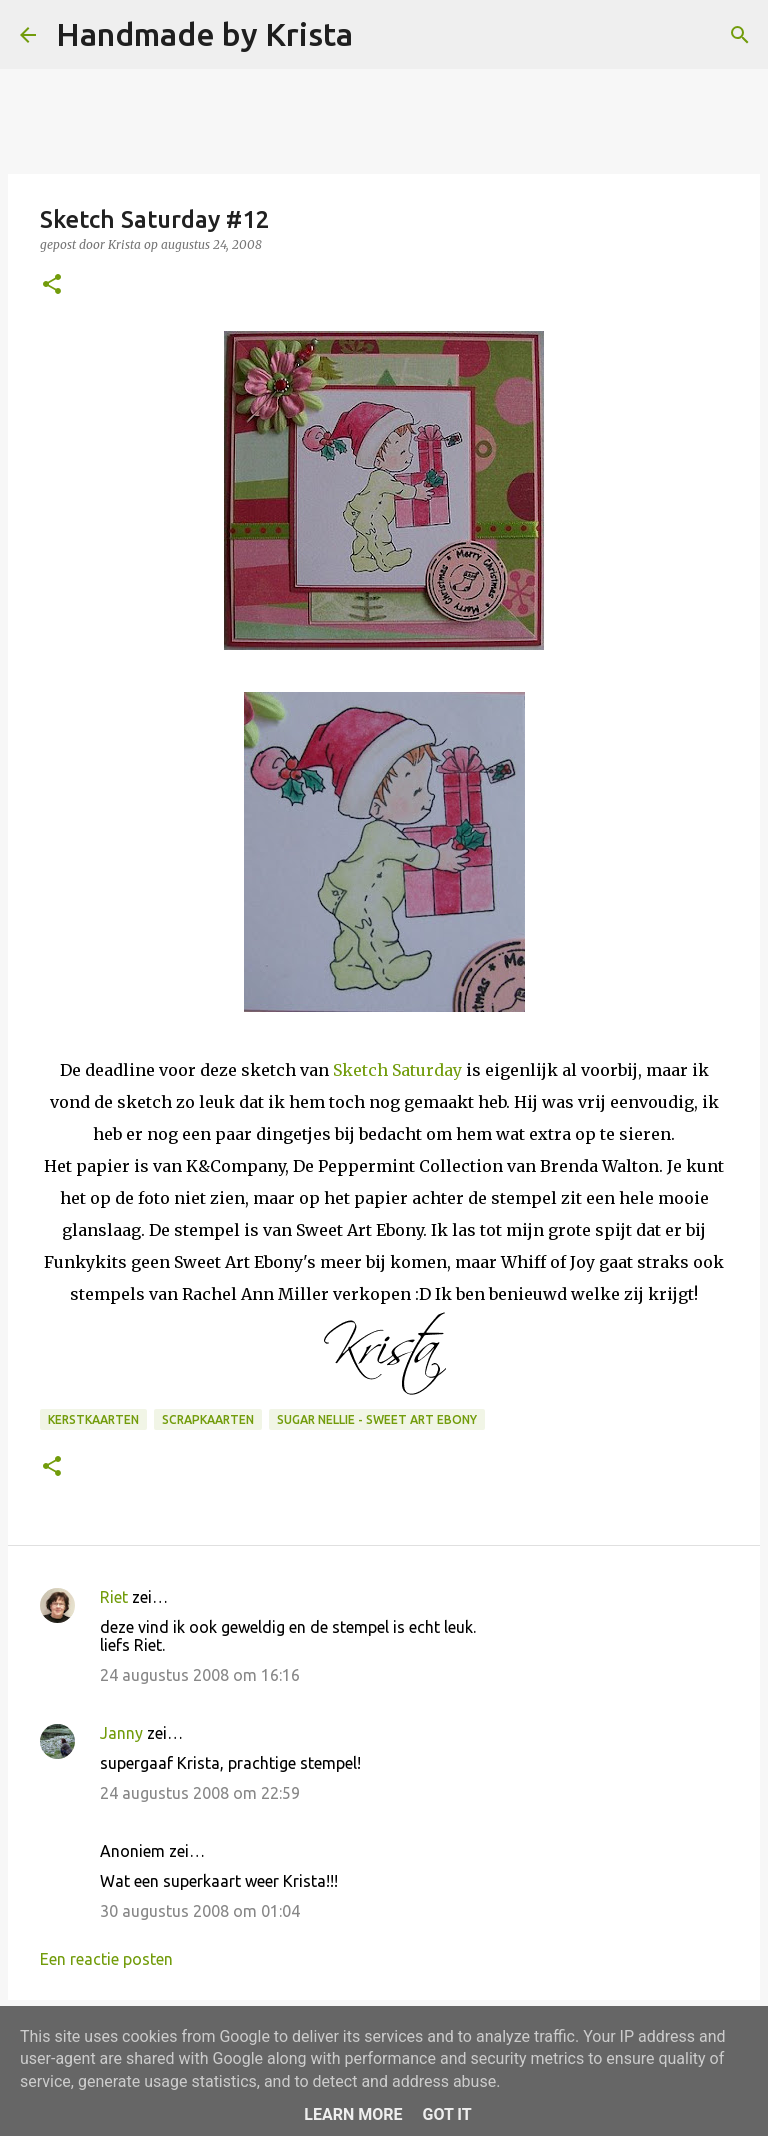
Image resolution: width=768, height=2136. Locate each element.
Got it (446, 2114)
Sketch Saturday (397, 1070)
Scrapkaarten (208, 1419)
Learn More (353, 2114)
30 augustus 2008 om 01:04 (200, 1911)
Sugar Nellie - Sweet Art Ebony (377, 1419)
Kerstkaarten (93, 1419)
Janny (121, 1733)
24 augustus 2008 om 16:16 (200, 1675)
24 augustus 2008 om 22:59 (200, 1793)
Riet (114, 1597)
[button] (52, 285)
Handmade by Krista (204, 34)
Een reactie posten (106, 1959)
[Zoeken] (381, 35)
